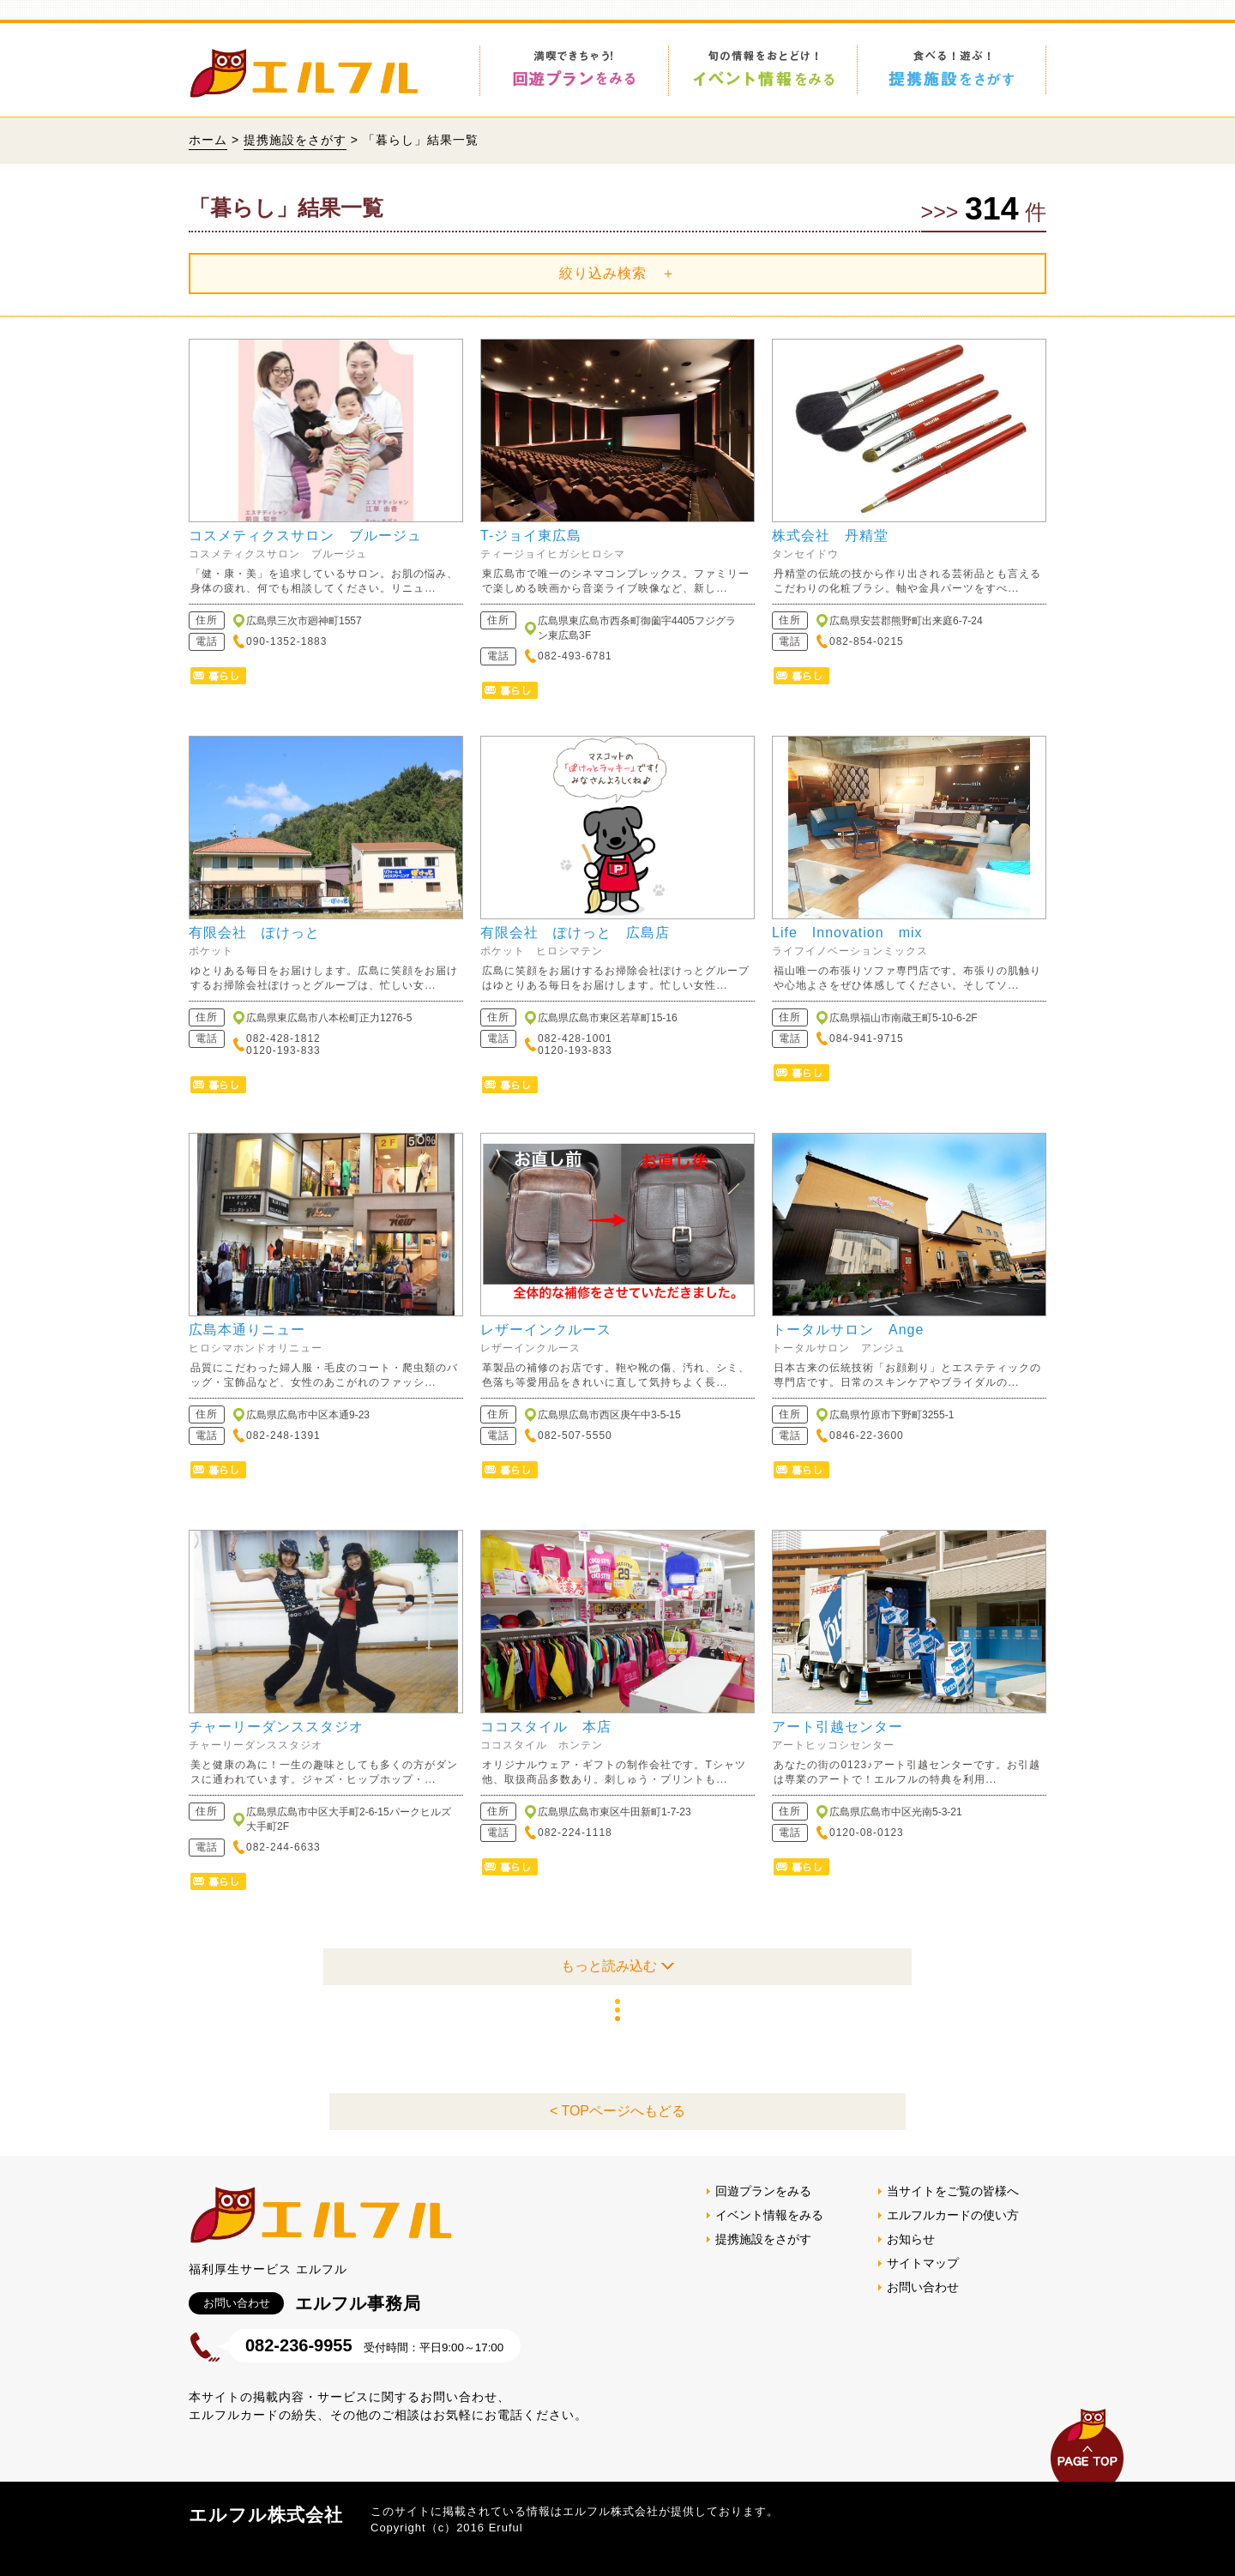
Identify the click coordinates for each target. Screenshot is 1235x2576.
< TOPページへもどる (617, 2111)
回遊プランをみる (763, 2191)
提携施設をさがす (295, 140)
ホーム (208, 140)
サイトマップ (923, 2263)
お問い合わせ (923, 2287)
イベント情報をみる (769, 2215)
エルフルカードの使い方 (953, 2215)
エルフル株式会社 (266, 2515)
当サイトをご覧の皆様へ (953, 2191)
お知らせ (911, 2239)
